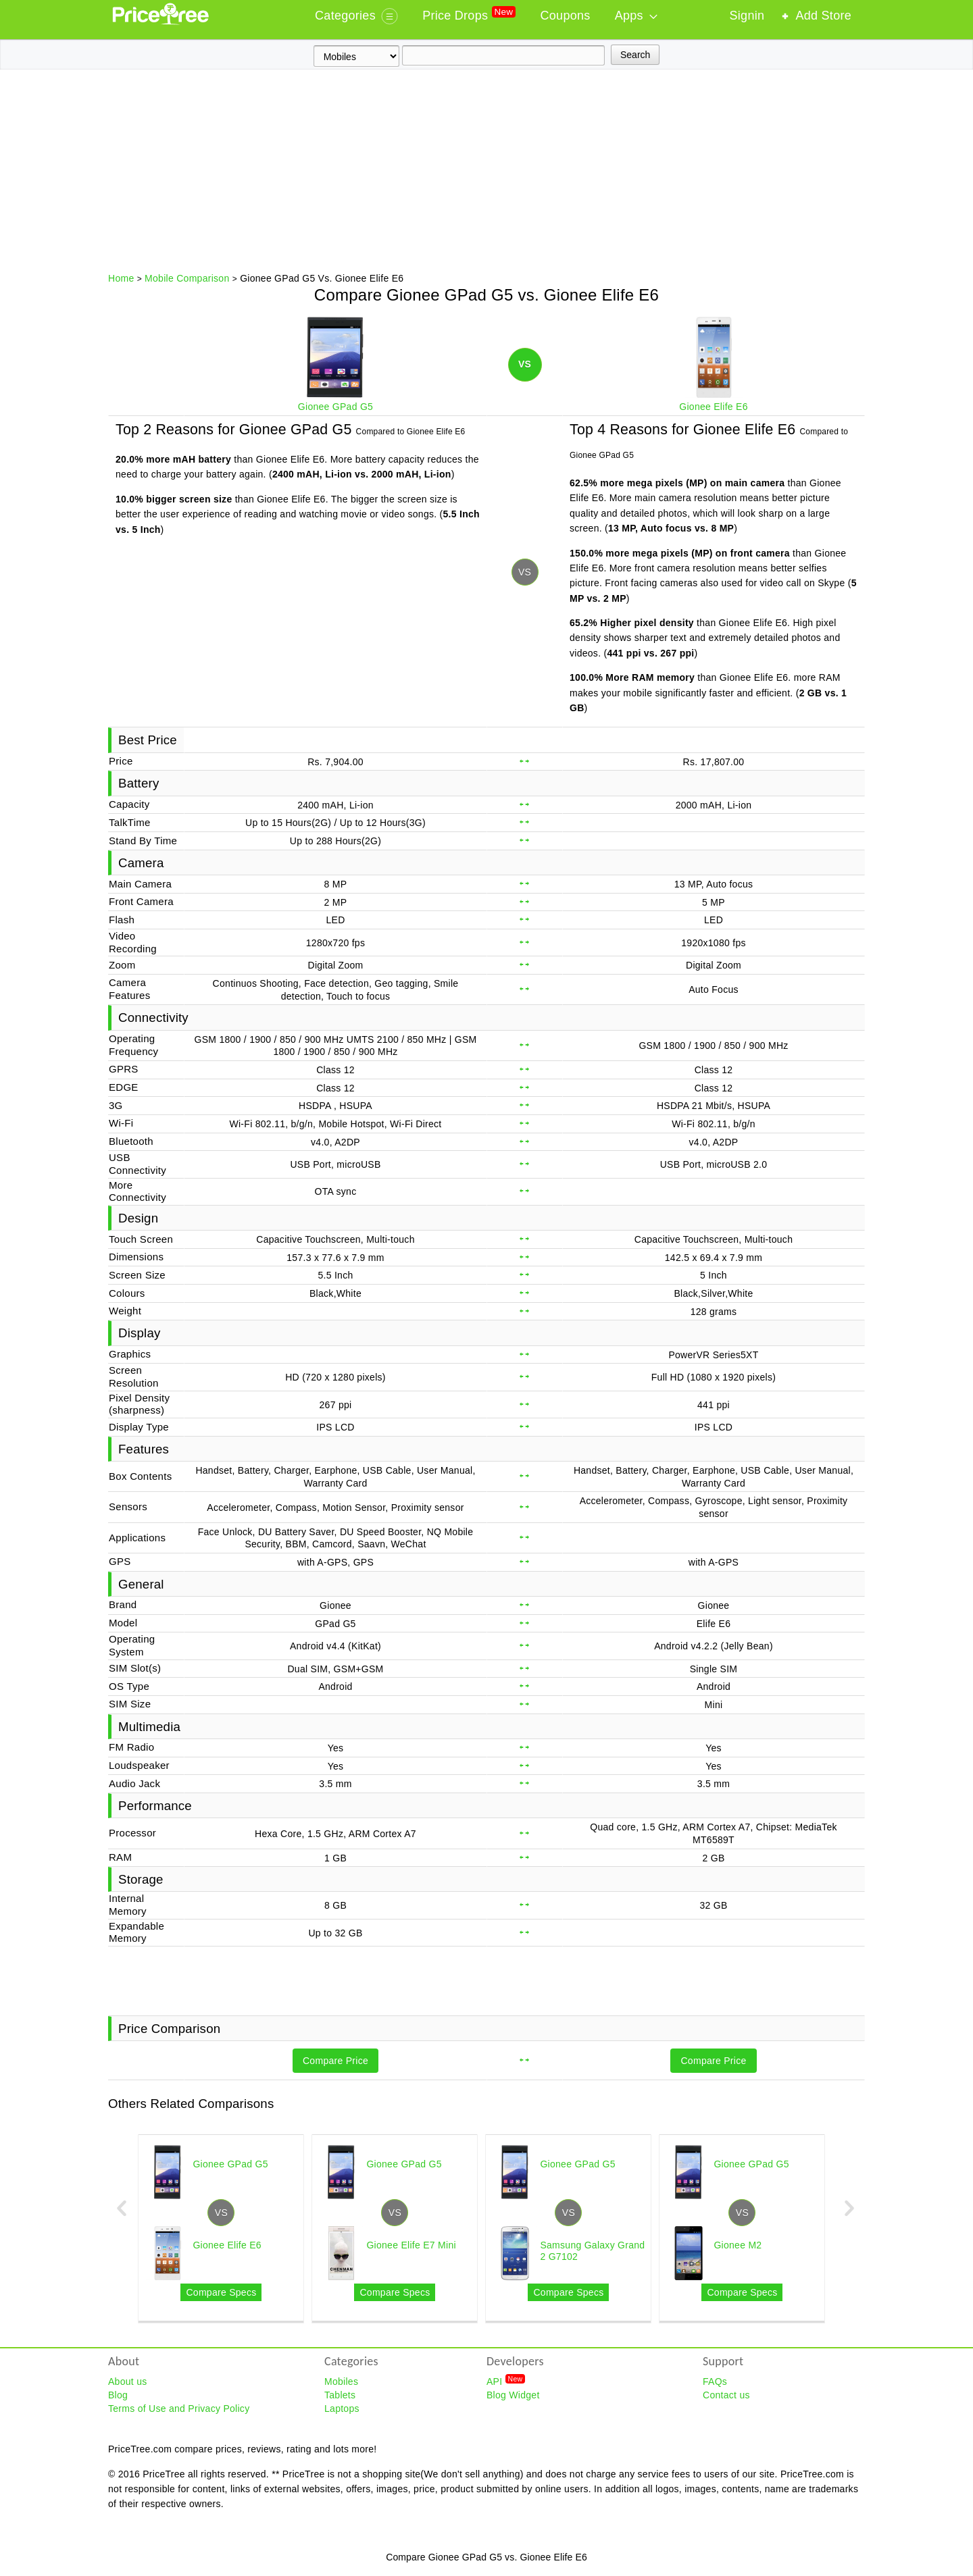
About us (127, 2381)
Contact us (726, 2395)
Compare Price (335, 2060)
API (506, 2381)
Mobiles (341, 2381)
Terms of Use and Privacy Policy (178, 2408)
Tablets (339, 2395)
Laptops (341, 2408)
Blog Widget (513, 2395)
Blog (118, 2395)
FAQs (715, 2381)
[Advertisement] (486, 170)
